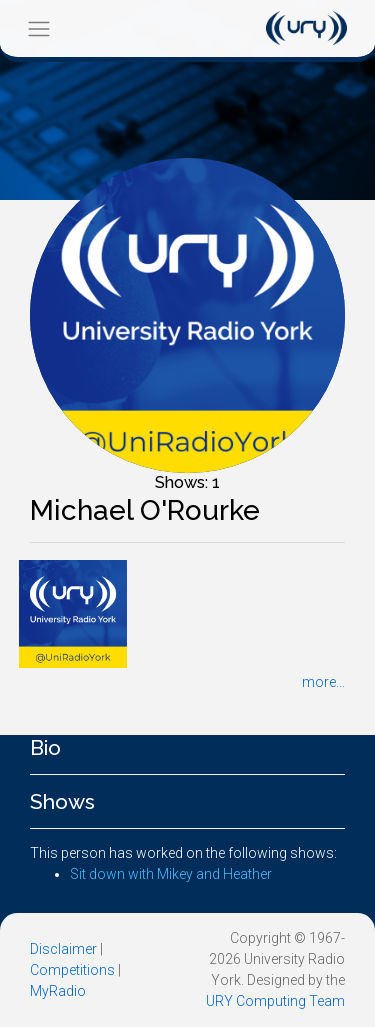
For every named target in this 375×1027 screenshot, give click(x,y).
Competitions (72, 970)
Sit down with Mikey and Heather (171, 874)
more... (323, 682)
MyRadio (58, 991)
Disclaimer (63, 949)
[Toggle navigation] (38, 28)
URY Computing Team (275, 1001)
